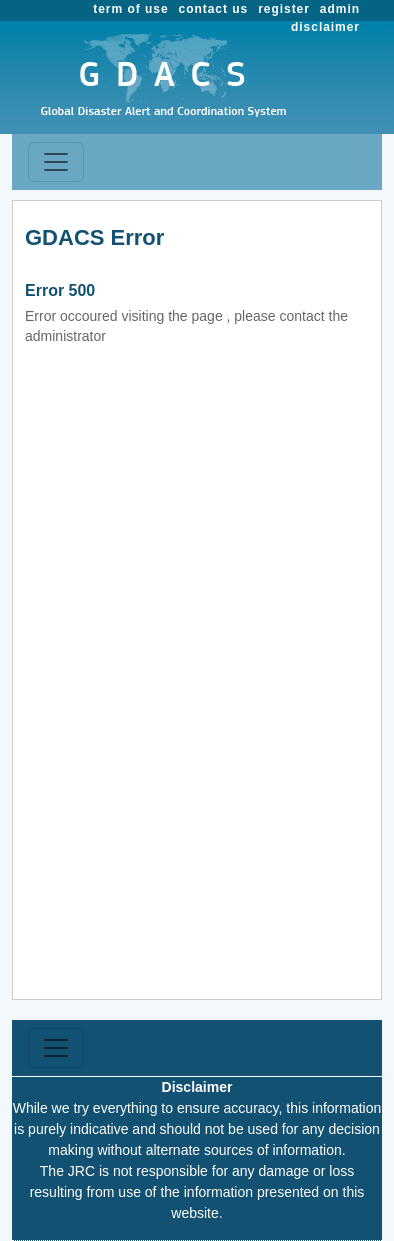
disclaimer (325, 27)
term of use (130, 9)
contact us (214, 9)
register (284, 9)
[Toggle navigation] (56, 162)
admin (340, 9)
